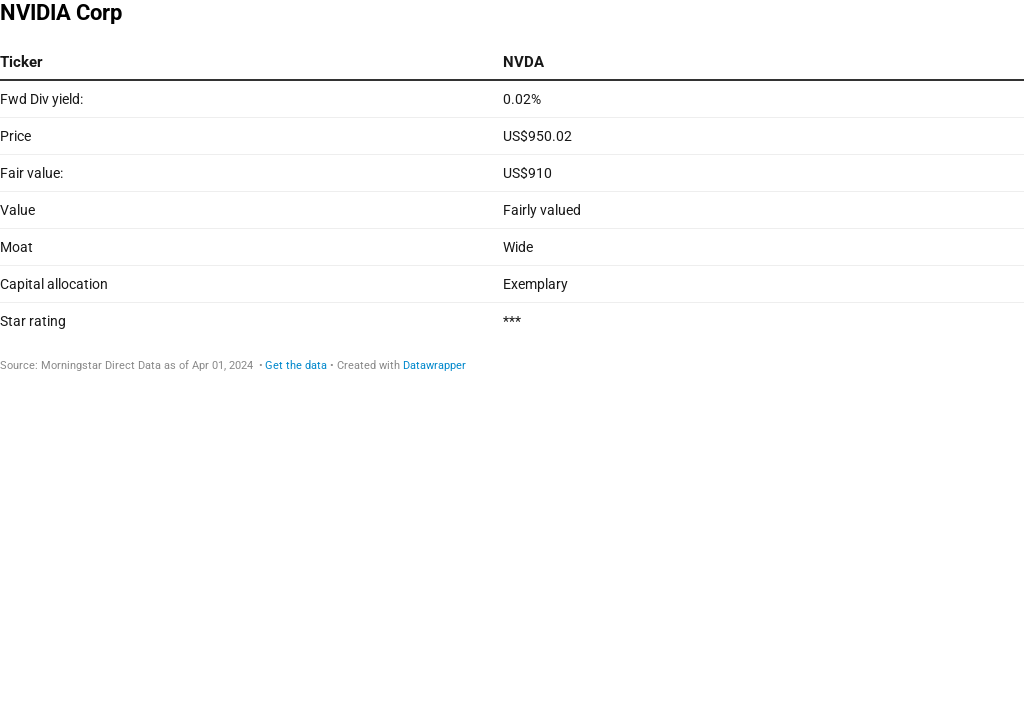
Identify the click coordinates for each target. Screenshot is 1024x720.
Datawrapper (434, 365)
